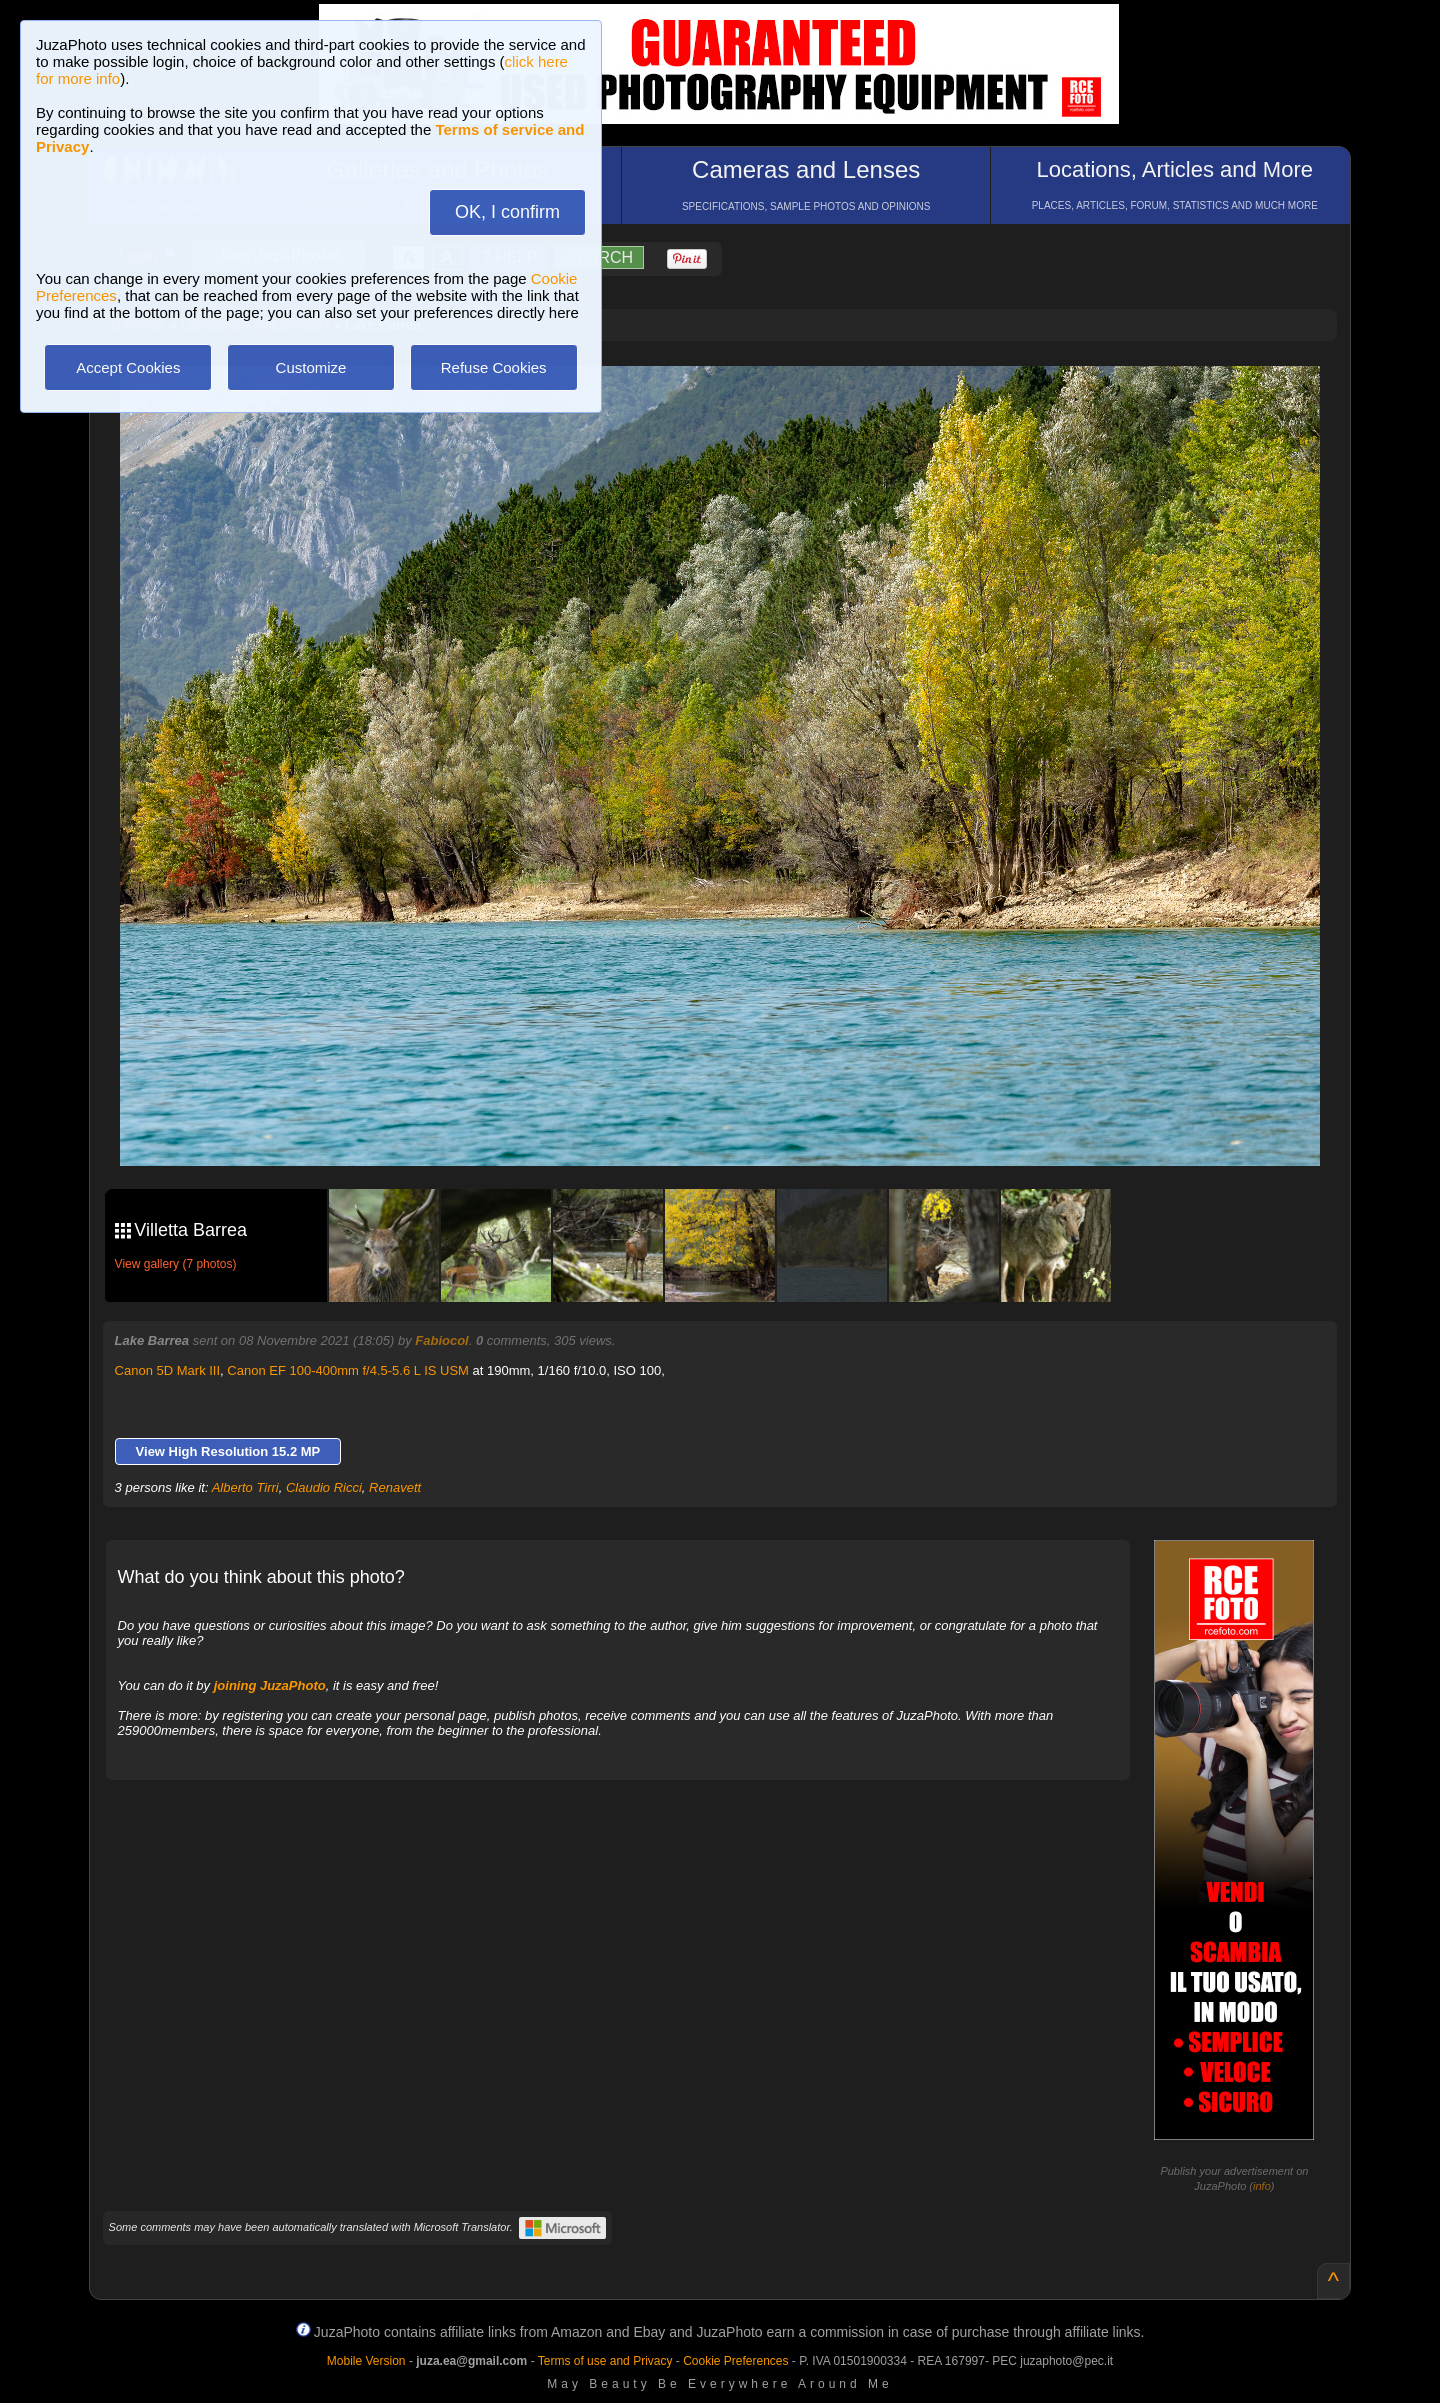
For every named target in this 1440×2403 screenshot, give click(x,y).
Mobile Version (366, 2361)
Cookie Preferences (735, 2361)
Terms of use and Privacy (605, 2361)
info (1262, 2186)
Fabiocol (441, 1340)
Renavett (395, 1487)
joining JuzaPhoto (270, 1685)
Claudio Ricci (324, 1487)
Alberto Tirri (245, 1487)
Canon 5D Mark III (168, 1370)
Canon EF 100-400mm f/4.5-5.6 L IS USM (348, 1370)
